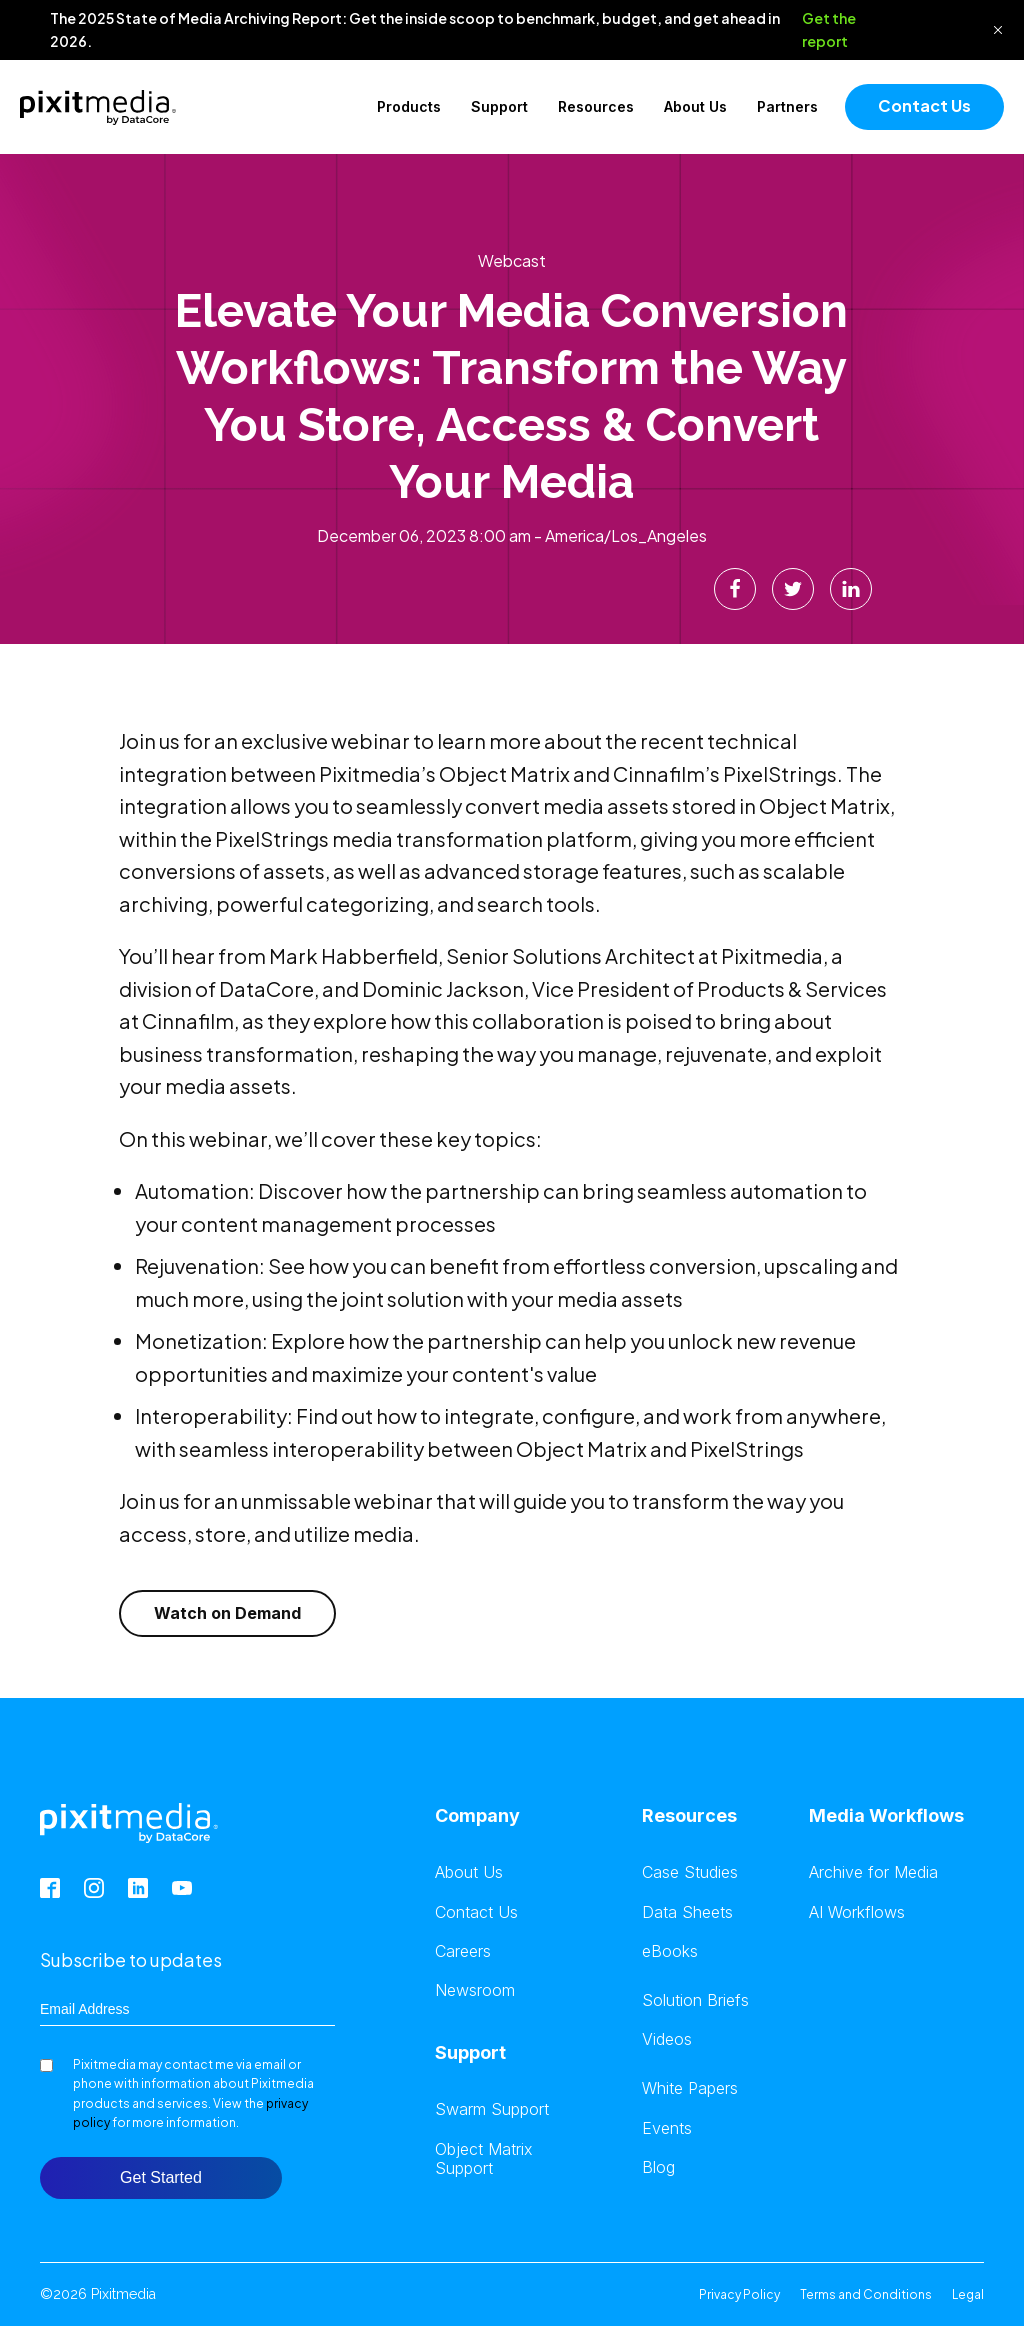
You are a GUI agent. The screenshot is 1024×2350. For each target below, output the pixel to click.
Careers (463, 1951)
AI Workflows (857, 1912)
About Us (695, 106)
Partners (787, 106)
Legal (968, 2294)
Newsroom (475, 1990)
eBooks (670, 1951)
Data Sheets (687, 1912)
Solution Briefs (695, 2000)
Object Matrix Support (484, 2159)
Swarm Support (492, 2109)
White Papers (690, 2088)
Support (499, 106)
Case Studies (690, 1872)
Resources (596, 106)
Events (667, 2128)
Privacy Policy (739, 2294)
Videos (667, 2039)
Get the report (829, 29)
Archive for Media (873, 1872)
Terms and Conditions (866, 2294)
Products (409, 106)
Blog (658, 2167)
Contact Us (924, 105)
